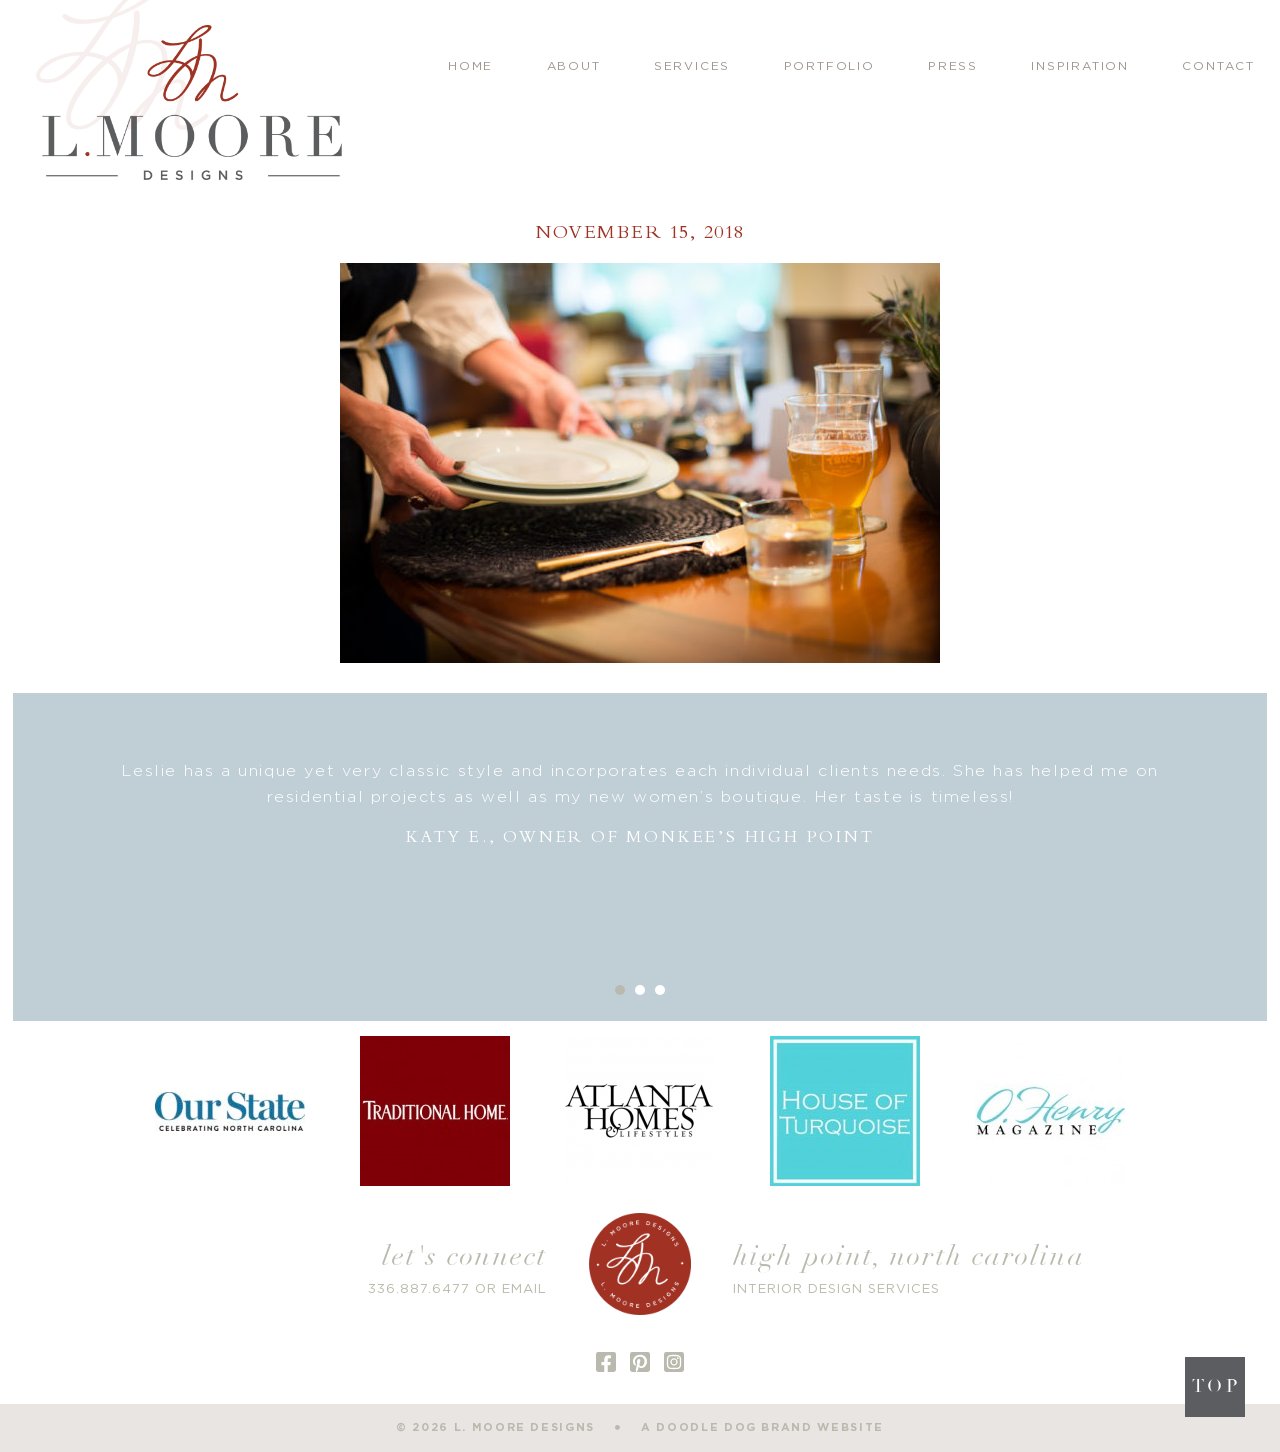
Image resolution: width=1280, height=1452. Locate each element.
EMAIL (524, 1289)
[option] (640, 804)
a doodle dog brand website (762, 1427)
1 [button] (620, 990)
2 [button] (640, 990)
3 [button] (660, 990)
